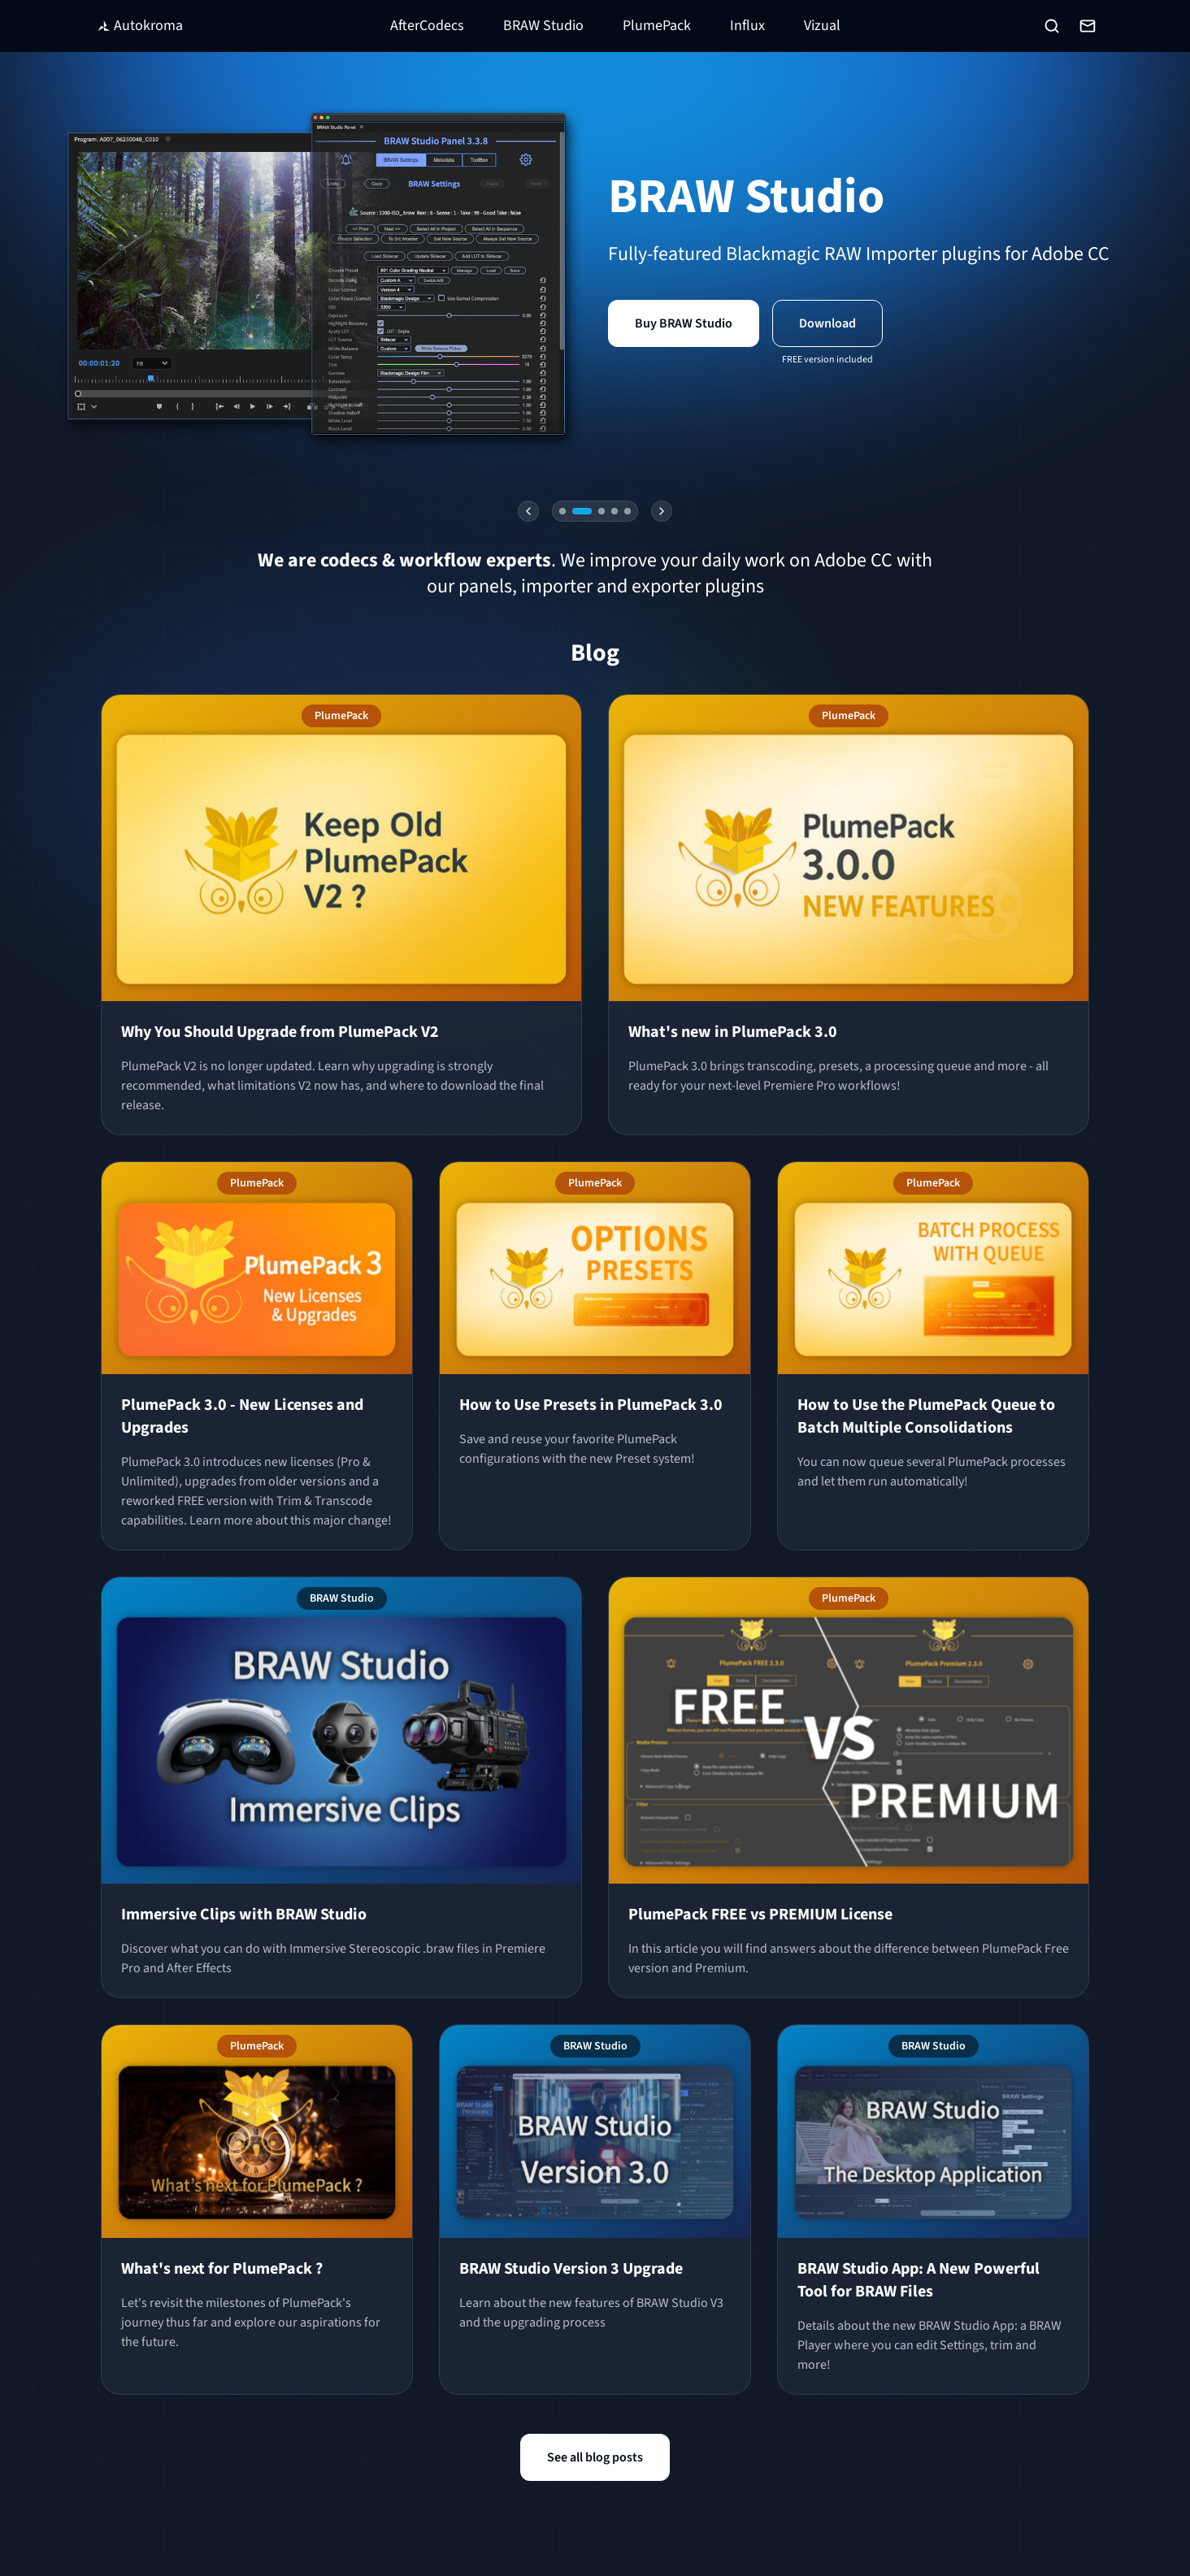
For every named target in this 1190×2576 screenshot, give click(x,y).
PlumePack (657, 25)
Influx (747, 25)
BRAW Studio (543, 25)
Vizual (822, 25)
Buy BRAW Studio (683, 323)
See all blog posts (595, 2457)
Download (827, 323)
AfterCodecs (427, 25)
